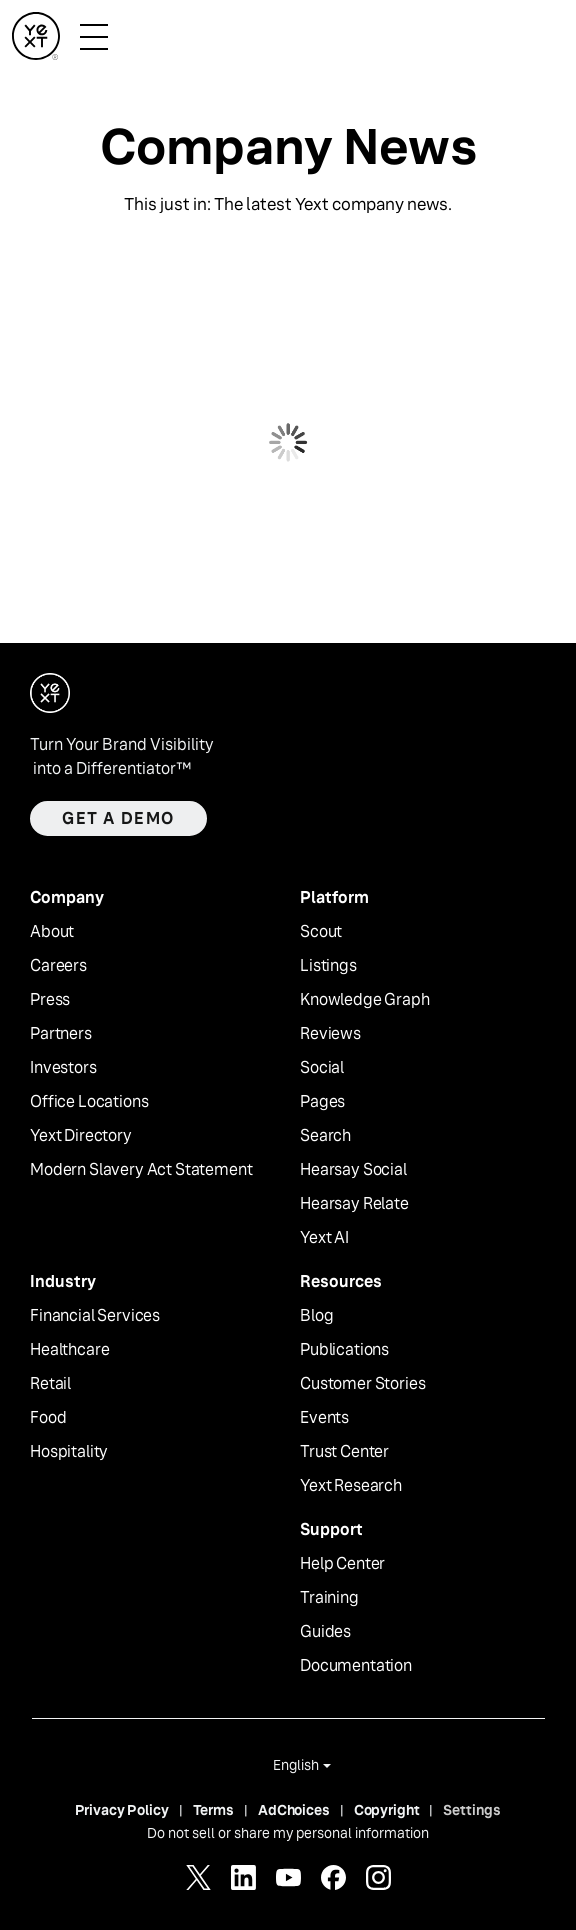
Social (322, 1068)
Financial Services (95, 1316)
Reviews (330, 1034)
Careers (58, 966)
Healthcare (69, 1350)
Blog (316, 1316)
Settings (472, 1810)
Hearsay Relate (354, 1204)
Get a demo (118, 818)
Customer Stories (362, 1384)
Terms (213, 1810)
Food (48, 1418)
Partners (61, 1034)
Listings (328, 966)
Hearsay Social (353, 1170)
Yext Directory (81, 1136)
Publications (344, 1350)
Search (325, 1136)
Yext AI (324, 1238)
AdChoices (294, 1810)
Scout (321, 932)
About (52, 932)
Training (329, 1598)
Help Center (342, 1564)
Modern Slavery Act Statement (141, 1170)
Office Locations (89, 1102)
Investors (63, 1068)
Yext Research (351, 1486)
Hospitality (69, 1452)
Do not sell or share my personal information (288, 1833)
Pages (322, 1102)
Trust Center (344, 1452)
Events (324, 1418)
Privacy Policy (122, 1810)
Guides (325, 1632)
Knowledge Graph (365, 1000)
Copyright (387, 1810)
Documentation (356, 1666)
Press (50, 1000)
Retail (50, 1384)
